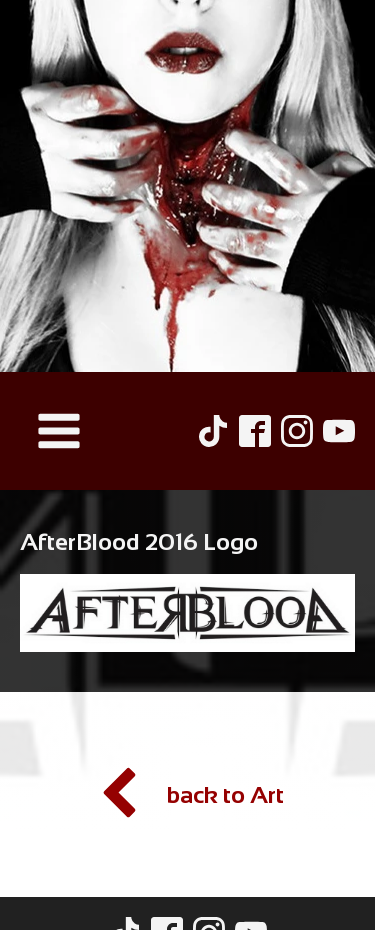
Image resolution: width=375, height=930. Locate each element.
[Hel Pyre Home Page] (187, 186)
